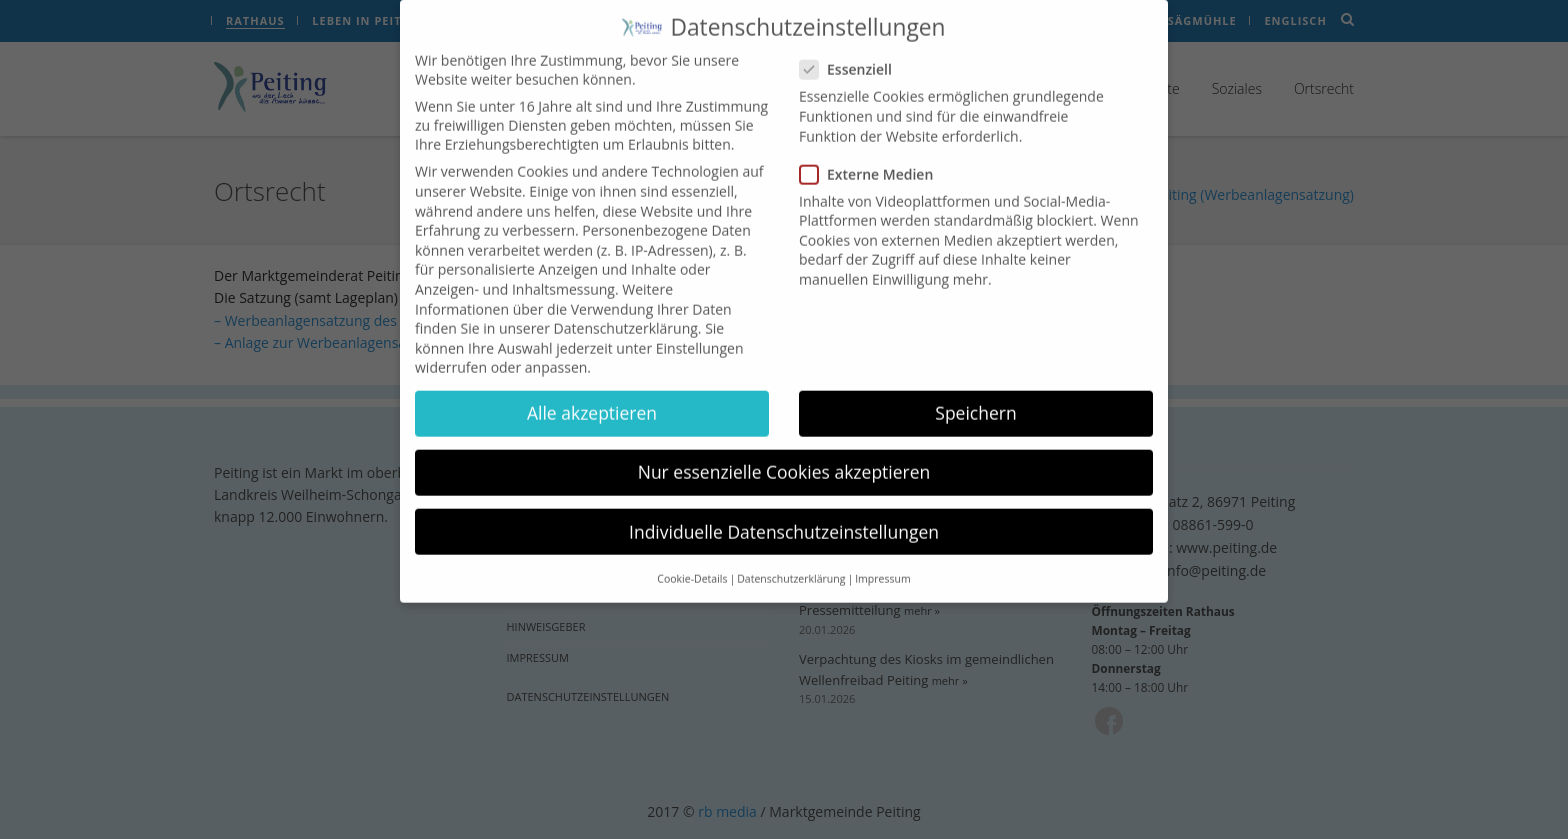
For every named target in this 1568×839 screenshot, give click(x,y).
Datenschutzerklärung (626, 313)
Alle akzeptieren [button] (592, 399)
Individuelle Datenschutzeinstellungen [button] (784, 517)
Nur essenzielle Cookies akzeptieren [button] (784, 458)
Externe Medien (872, 159)
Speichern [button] (975, 399)
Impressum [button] (882, 564)
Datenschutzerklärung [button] (791, 564)
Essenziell (852, 55)
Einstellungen (700, 333)
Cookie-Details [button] (692, 564)
